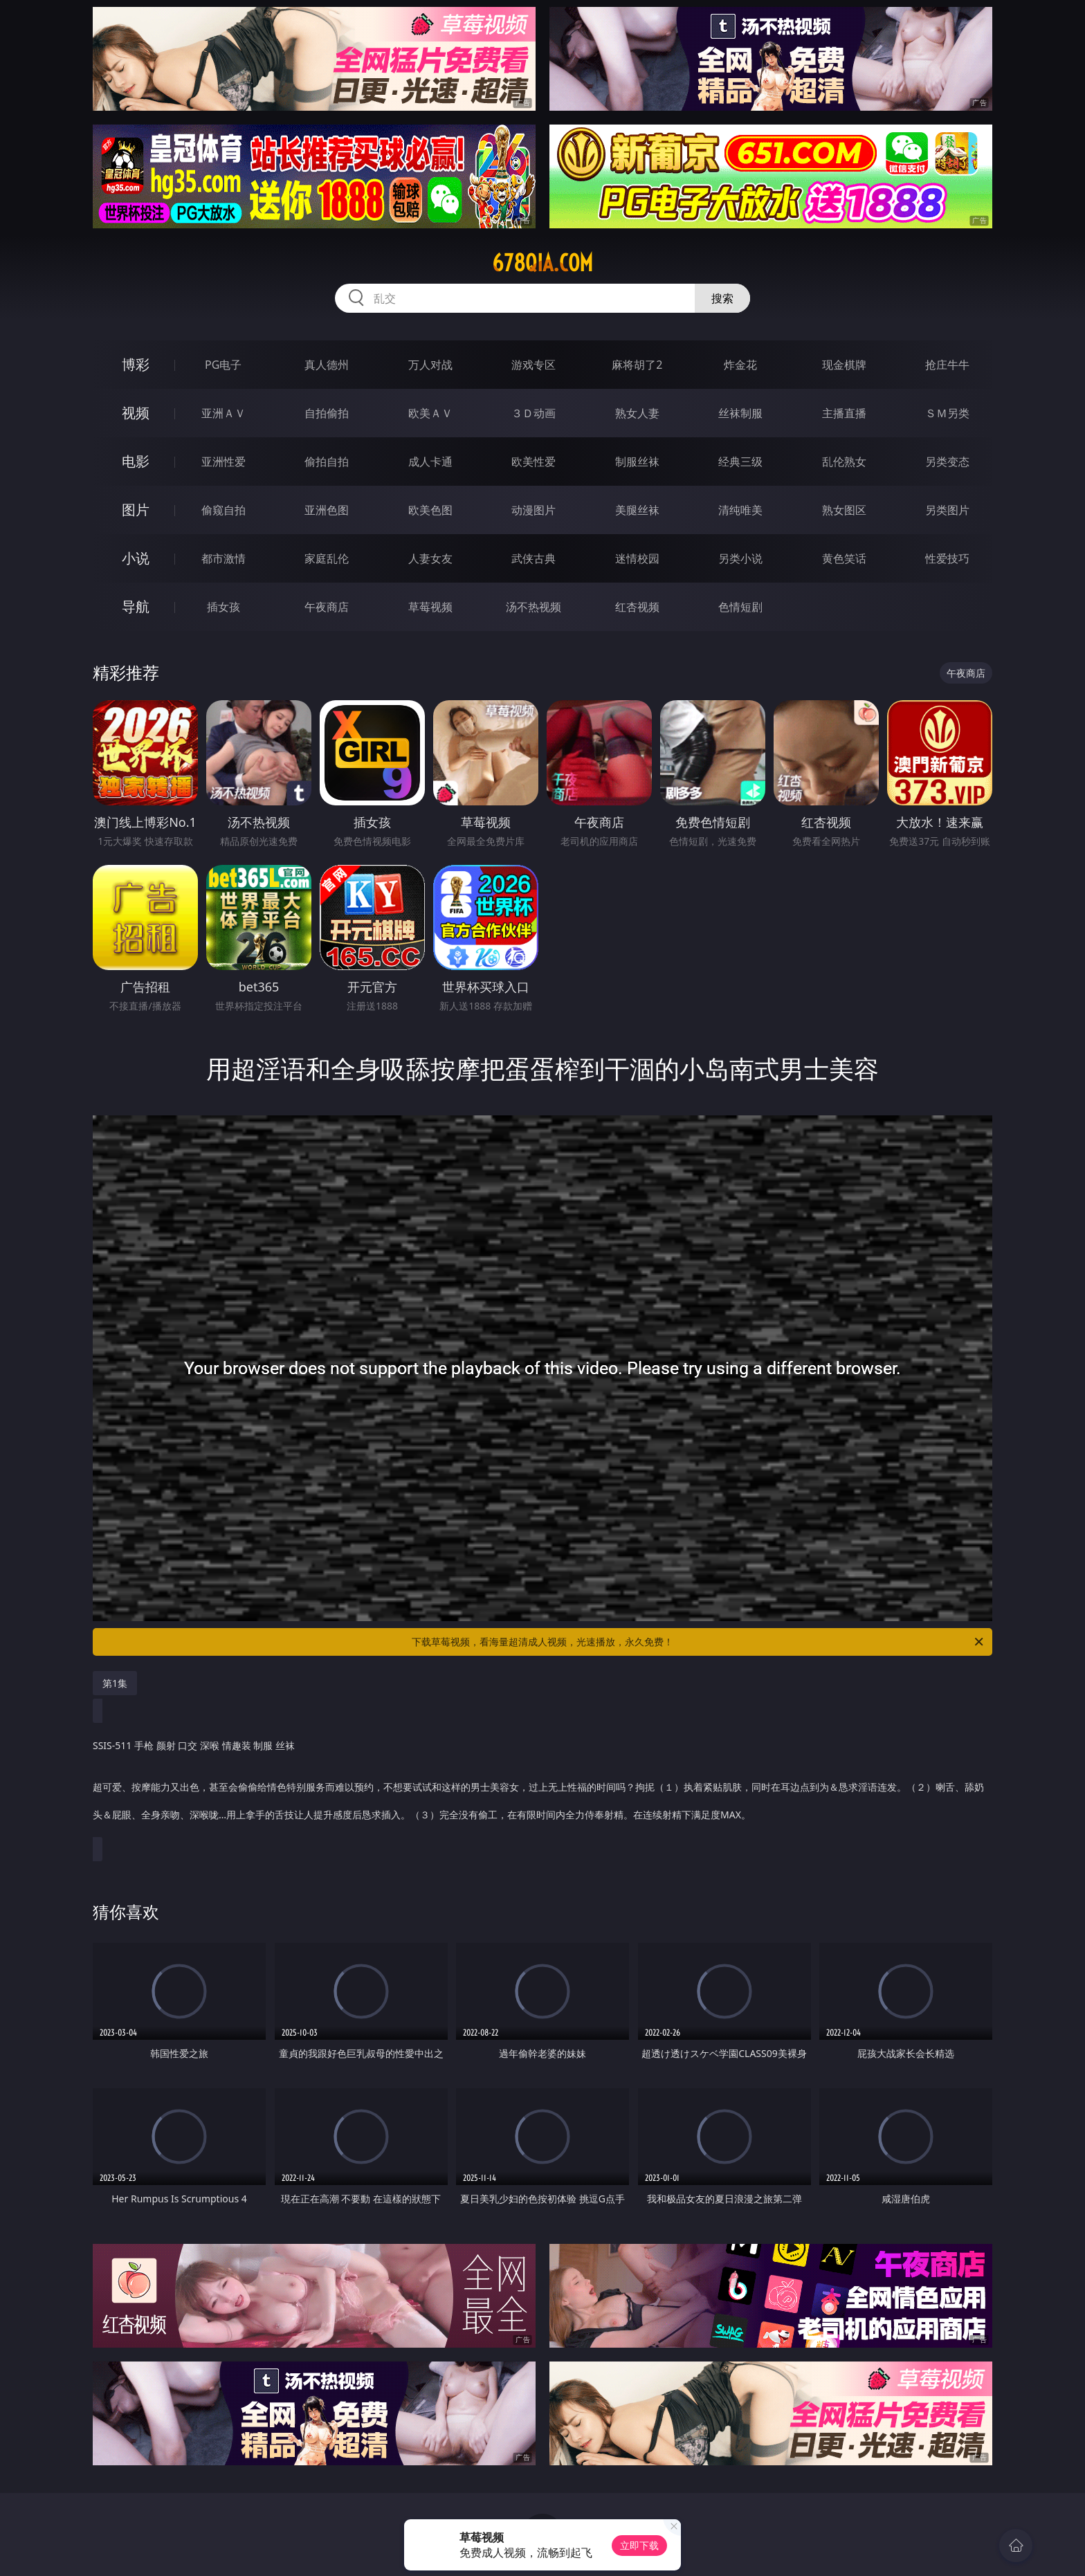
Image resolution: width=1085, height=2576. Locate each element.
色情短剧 (740, 606)
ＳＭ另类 (947, 413)
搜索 (722, 298)
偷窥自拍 (223, 510)
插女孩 (223, 606)
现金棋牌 (844, 364)
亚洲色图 (326, 510)
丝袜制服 (740, 413)
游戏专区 (533, 364)
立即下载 (639, 2545)
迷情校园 (637, 558)
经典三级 (740, 461)
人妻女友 (430, 558)
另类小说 (740, 558)
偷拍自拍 (326, 461)
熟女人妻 (637, 413)
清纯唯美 (740, 510)
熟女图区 (844, 510)
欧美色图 (430, 510)
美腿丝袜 (637, 510)
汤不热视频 (533, 606)
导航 (135, 606)
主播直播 (844, 413)
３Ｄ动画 (533, 413)
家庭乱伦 (326, 558)
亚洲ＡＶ (223, 413)
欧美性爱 (533, 461)
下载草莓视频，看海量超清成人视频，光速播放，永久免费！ (698, 1642)
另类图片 (947, 510)
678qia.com (542, 263)
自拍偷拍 (326, 413)
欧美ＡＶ (430, 413)
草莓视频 (430, 606)
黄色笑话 (844, 558)
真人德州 (326, 364)
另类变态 (947, 461)
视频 (135, 412)
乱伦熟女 (844, 461)
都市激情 (223, 558)
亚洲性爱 (223, 461)
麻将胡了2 (637, 364)
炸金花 (740, 364)
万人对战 (430, 364)
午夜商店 (326, 606)
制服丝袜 (637, 461)
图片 (135, 509)
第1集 (114, 1683)
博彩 (135, 364)
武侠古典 (533, 558)
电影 (135, 461)
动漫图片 (533, 510)
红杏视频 (637, 606)
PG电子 (223, 364)
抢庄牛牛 (947, 364)
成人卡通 (430, 461)
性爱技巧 (947, 558)
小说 (135, 558)
